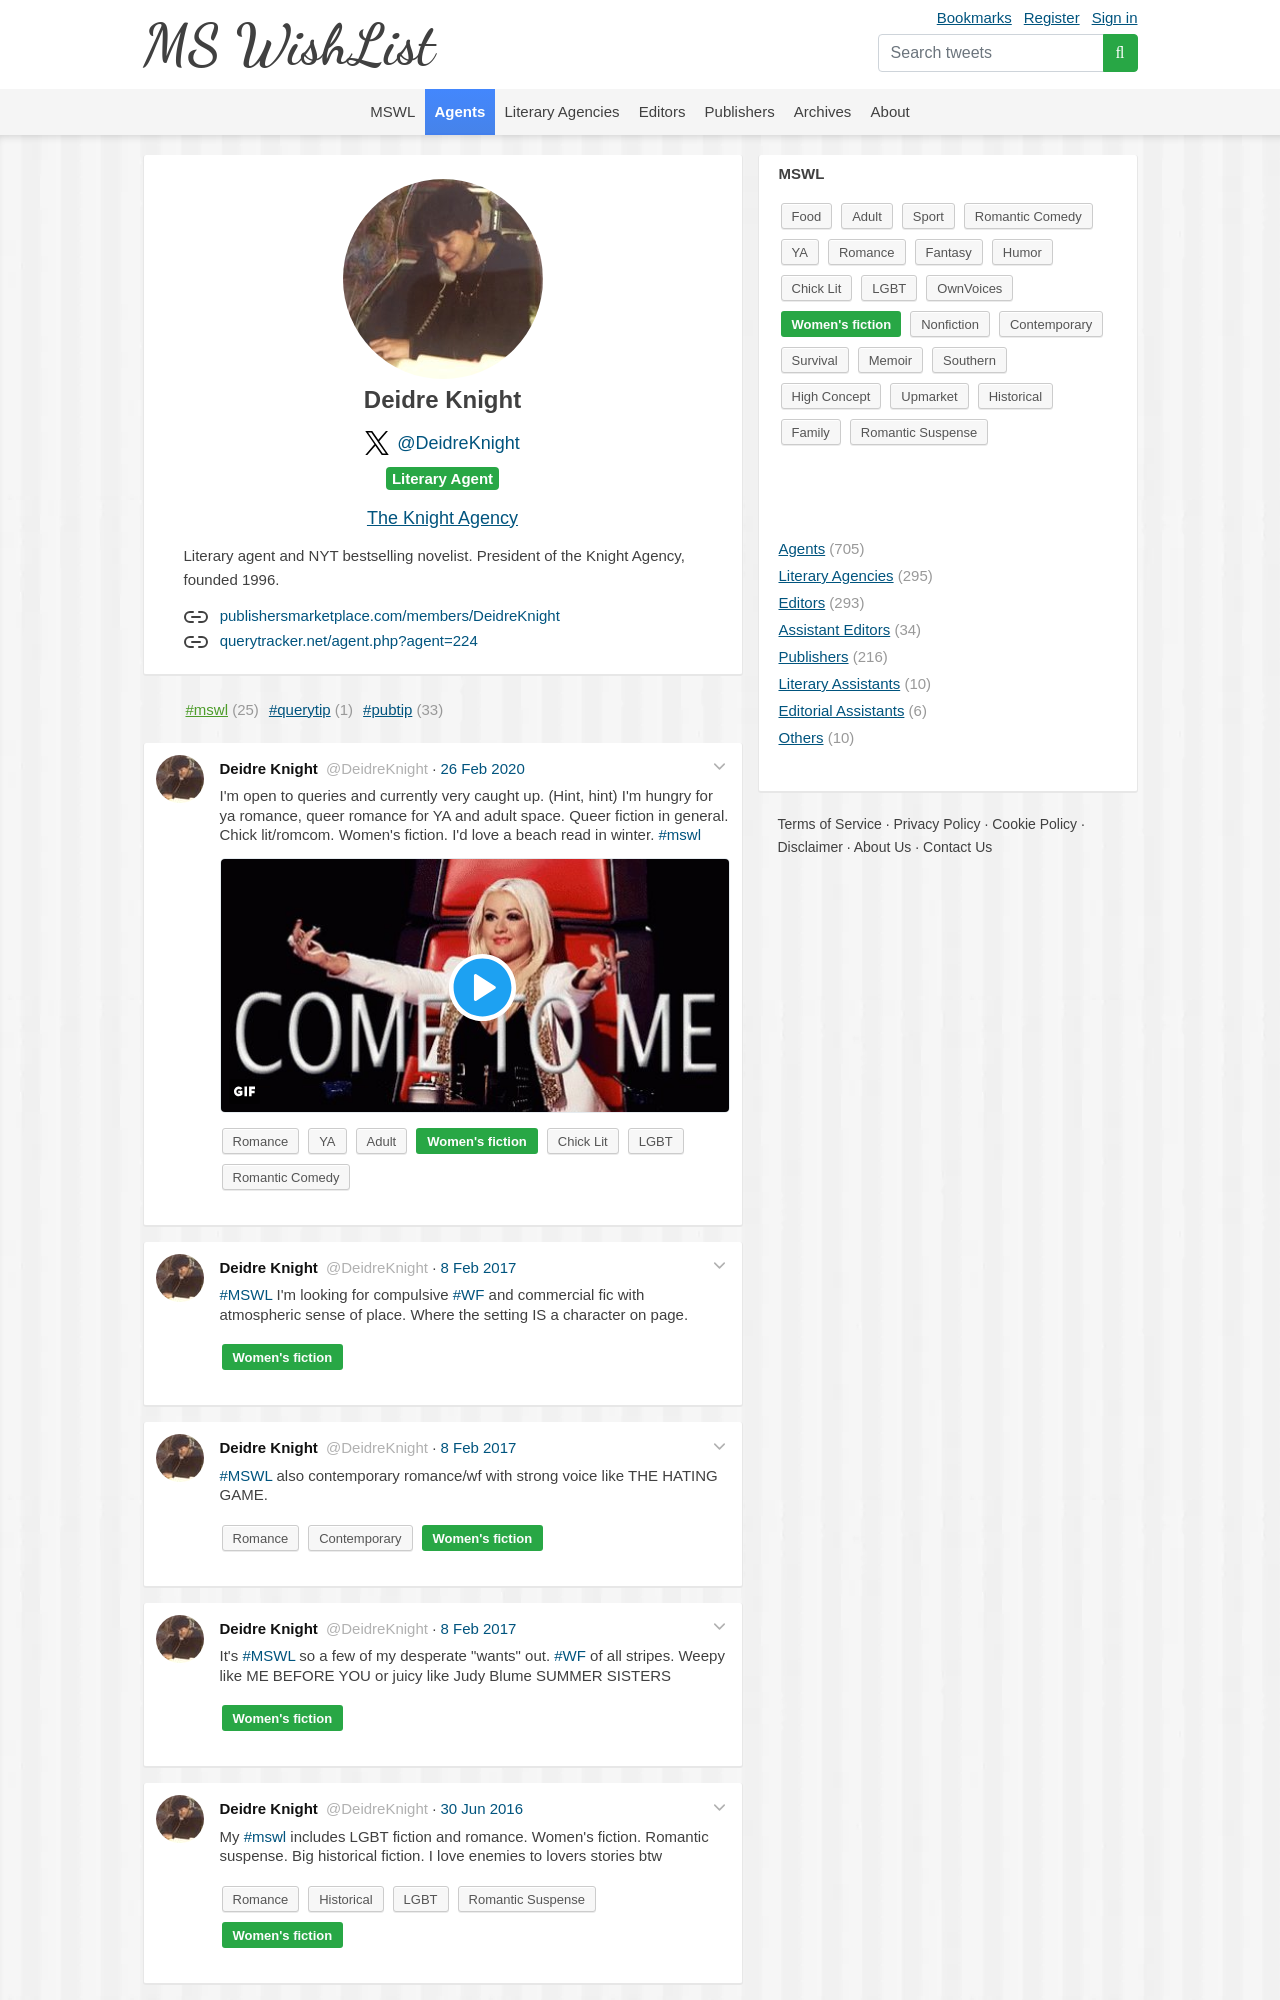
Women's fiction (477, 1141)
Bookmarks (974, 17)
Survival (815, 360)
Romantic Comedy (286, 1177)
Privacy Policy (936, 824)
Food (807, 216)
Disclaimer (810, 847)
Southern (969, 360)
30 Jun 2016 (481, 1808)
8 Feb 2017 (478, 1267)
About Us (883, 847)
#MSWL (246, 1294)
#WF (469, 1294)
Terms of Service (830, 824)
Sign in (1115, 17)
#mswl (679, 834)
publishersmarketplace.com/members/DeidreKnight (390, 615)
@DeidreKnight (458, 443)
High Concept (831, 396)
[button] (719, 766)
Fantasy (949, 252)
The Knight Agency (442, 518)
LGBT (656, 1141)
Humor (1022, 252)
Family (811, 432)
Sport (928, 216)
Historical (345, 1899)
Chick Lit (583, 1141)
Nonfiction (950, 324)
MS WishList (288, 44)
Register (1052, 17)
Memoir (890, 360)
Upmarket (929, 396)
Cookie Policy (1034, 824)
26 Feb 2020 (482, 768)
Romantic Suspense (527, 1899)
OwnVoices (969, 288)
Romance (261, 1141)
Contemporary (360, 1538)
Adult (382, 1141)
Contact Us (957, 847)
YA (327, 1141)
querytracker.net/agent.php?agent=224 (349, 640)
